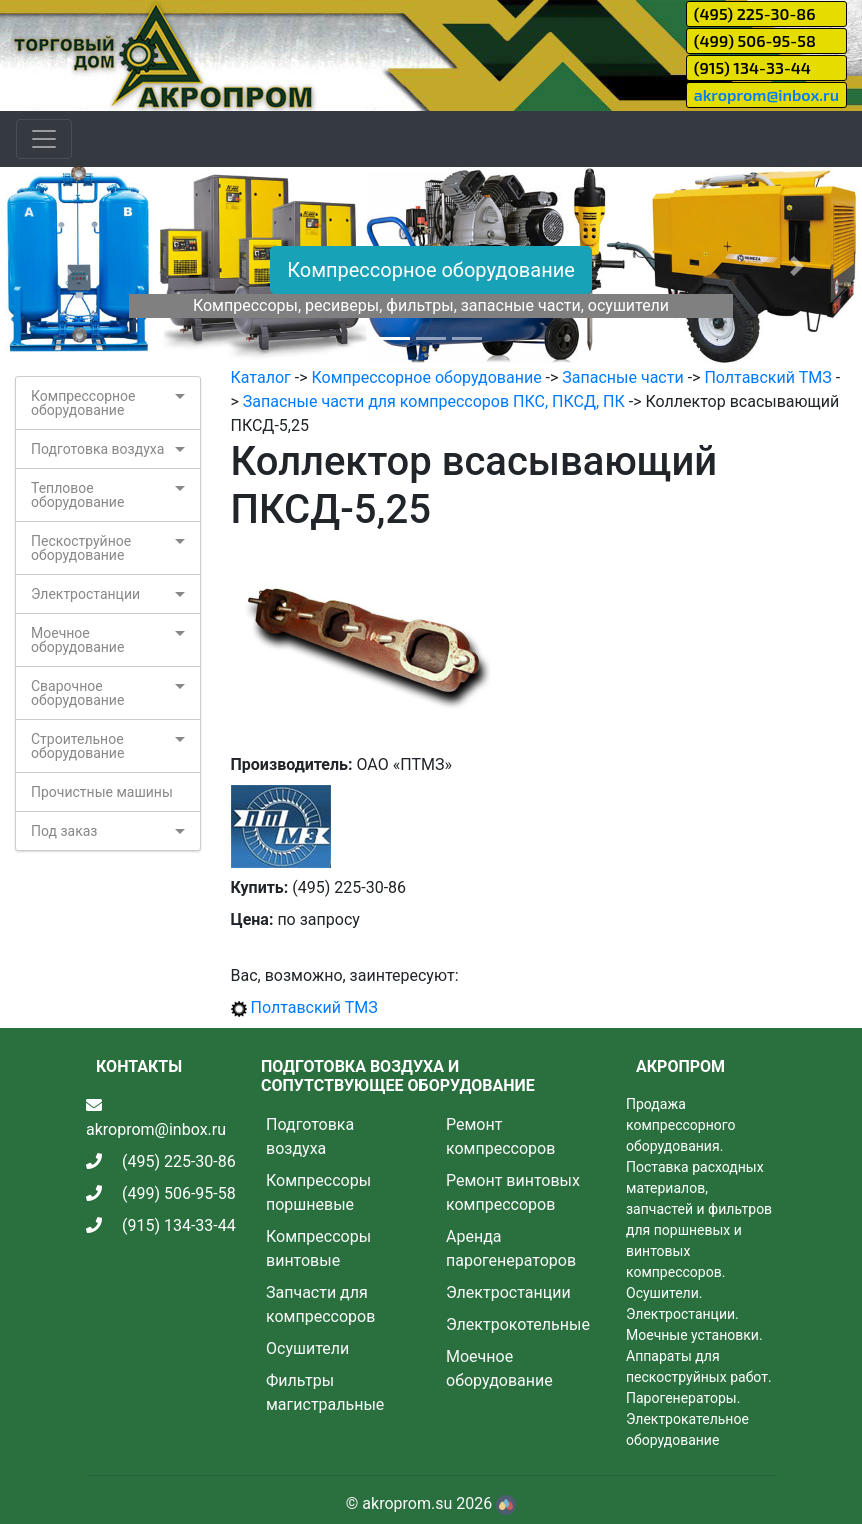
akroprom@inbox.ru (766, 94)
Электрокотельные (518, 1324)
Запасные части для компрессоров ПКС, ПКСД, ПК (434, 401)
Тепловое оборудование (77, 495)
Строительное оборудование (77, 746)
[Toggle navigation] (44, 139)
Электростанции (85, 594)
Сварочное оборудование (77, 693)
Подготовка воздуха (97, 449)
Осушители (307, 1348)
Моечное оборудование (77, 640)
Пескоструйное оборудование (81, 548)
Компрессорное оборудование (431, 270)
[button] (64, 266)
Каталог (261, 377)
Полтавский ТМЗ (767, 377)
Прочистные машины (102, 792)
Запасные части (622, 377)
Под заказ (64, 831)
